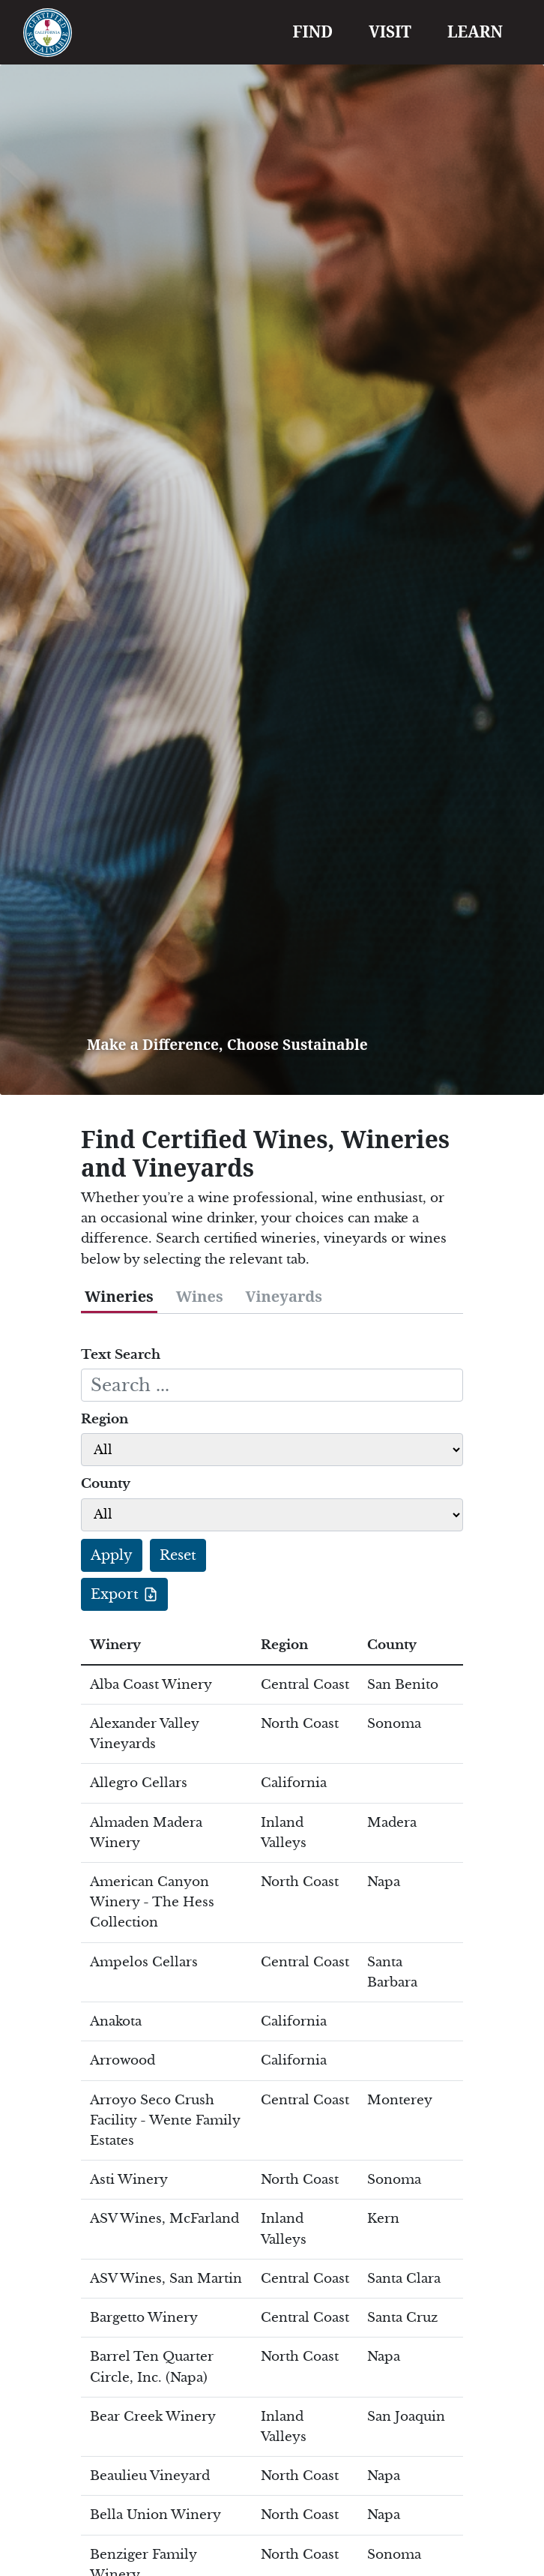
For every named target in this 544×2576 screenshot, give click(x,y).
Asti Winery (129, 2180)
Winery (115, 1645)
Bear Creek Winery (153, 2417)
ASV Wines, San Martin (166, 2279)
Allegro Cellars (138, 1783)
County (105, 1484)
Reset (178, 1555)
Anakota (116, 2021)
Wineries (119, 1296)
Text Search (120, 1355)
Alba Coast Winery (151, 1685)
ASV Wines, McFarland (164, 2219)
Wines (199, 1296)
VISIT (390, 31)
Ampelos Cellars (144, 1962)
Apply (112, 1555)
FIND (313, 31)
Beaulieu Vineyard (150, 2476)
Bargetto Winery (144, 2318)
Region (104, 1419)
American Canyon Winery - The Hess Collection (152, 1902)
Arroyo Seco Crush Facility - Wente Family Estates (165, 2120)
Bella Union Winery (155, 2515)
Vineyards (284, 1296)
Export (115, 1594)
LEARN (475, 31)
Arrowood (122, 2060)
